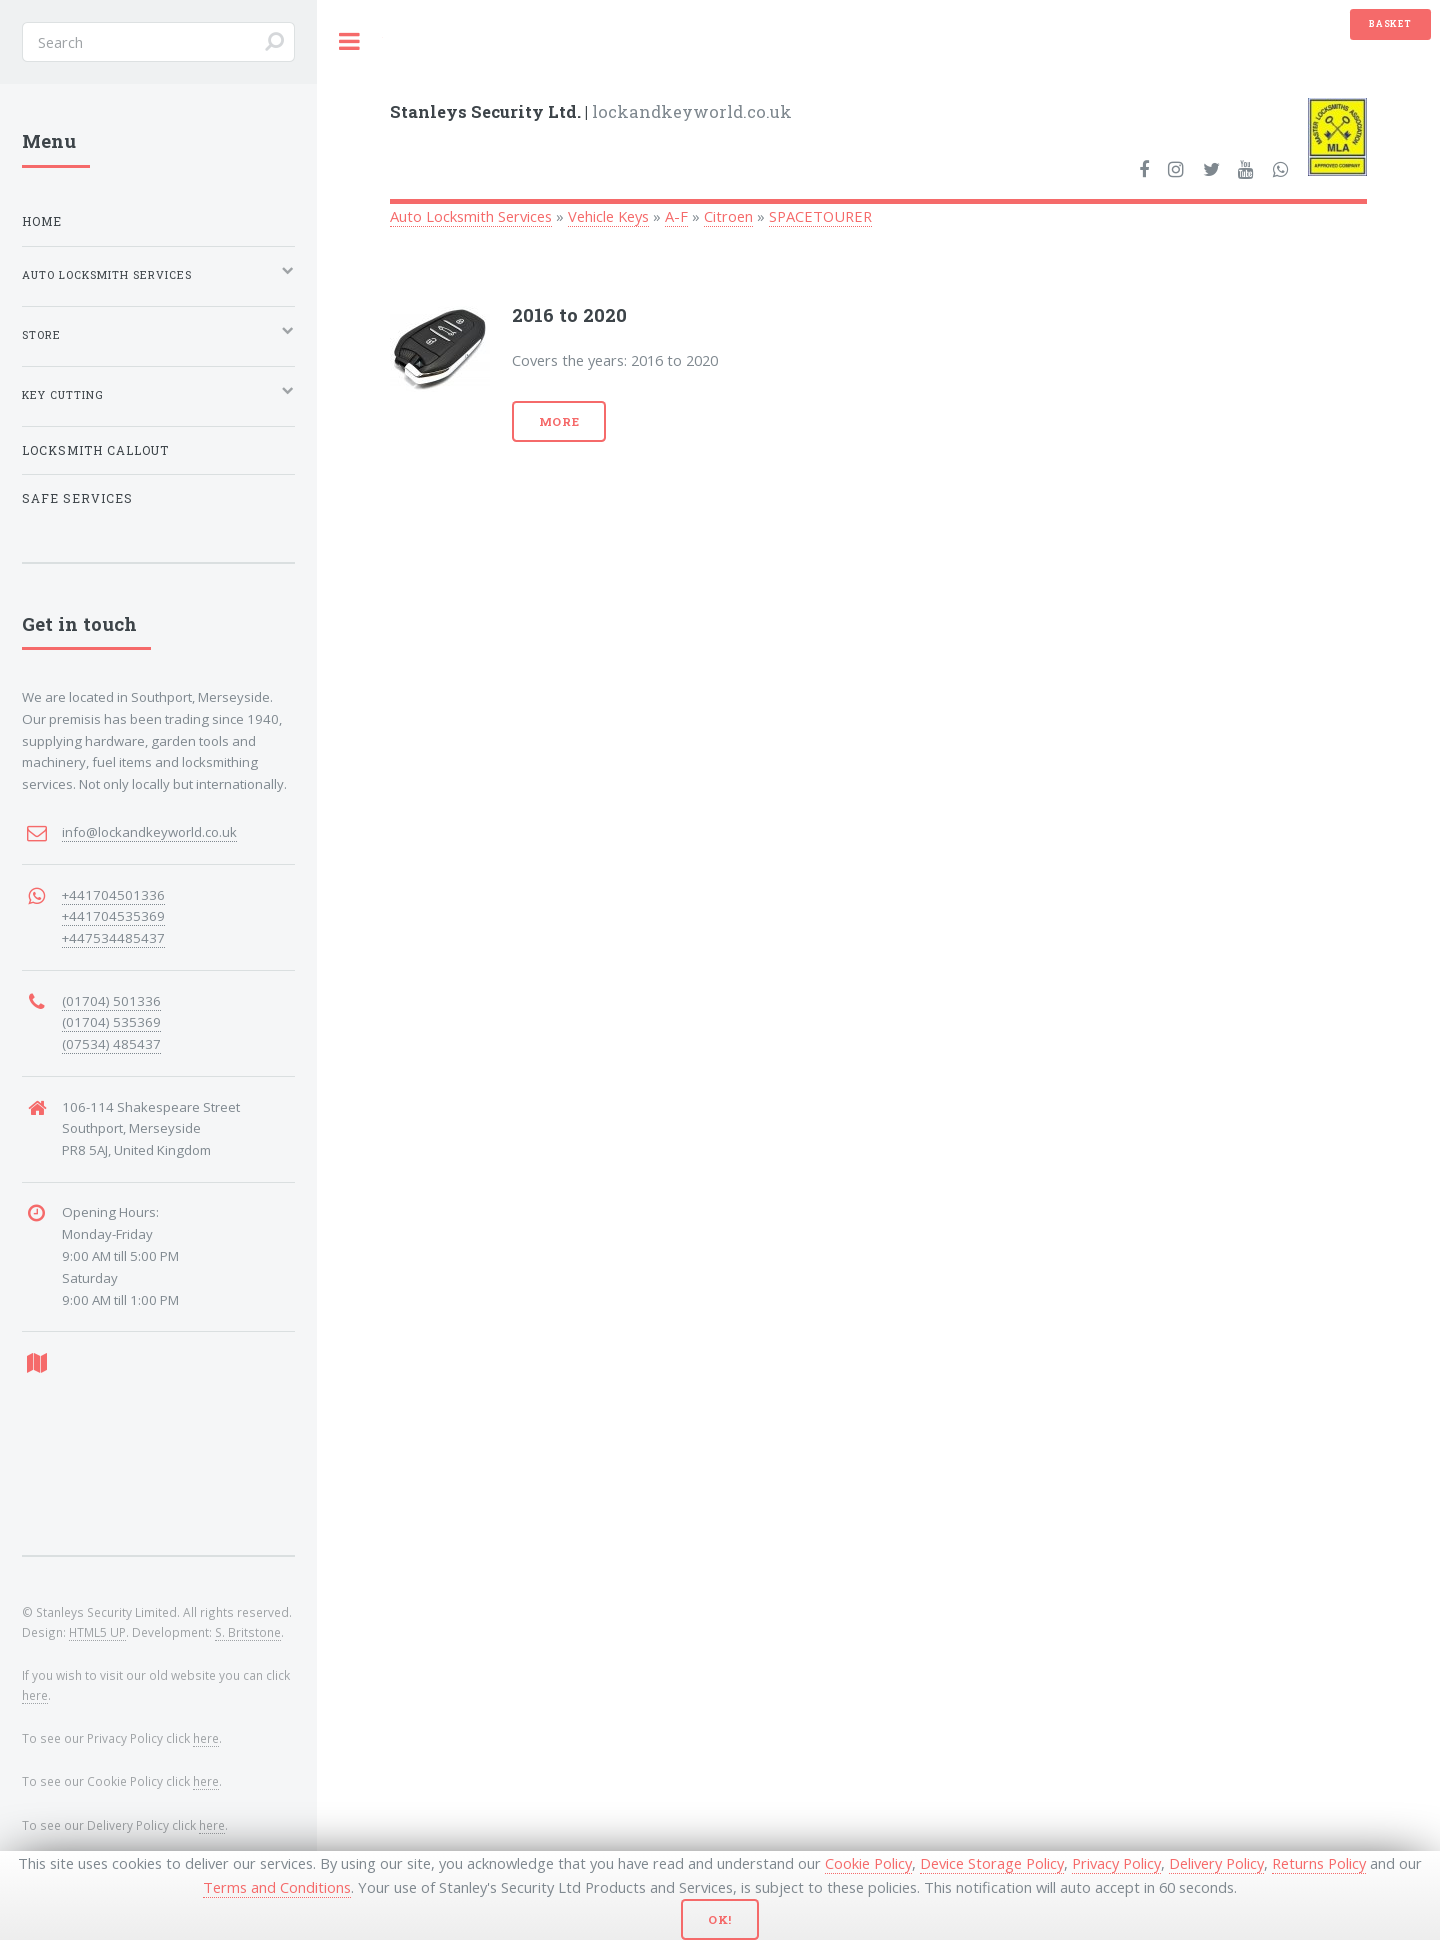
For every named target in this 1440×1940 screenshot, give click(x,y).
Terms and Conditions (277, 1887)
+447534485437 (113, 938)
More (560, 421)
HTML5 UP (97, 1632)
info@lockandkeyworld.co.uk (149, 832)
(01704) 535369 (111, 1022)
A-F (676, 216)
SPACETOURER (820, 216)
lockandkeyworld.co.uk (591, 111)
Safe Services (77, 498)
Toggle (350, 41)
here (35, 1695)
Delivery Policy (1216, 1863)
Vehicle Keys (608, 216)
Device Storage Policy (992, 1863)
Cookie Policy (868, 1863)
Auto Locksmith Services (471, 216)
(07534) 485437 (111, 1044)
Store (41, 335)
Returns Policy (1319, 1863)
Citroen (728, 216)
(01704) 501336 (111, 1001)
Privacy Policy (1116, 1863)
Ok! (720, 1919)
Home (42, 221)
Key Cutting (63, 395)
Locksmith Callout (95, 450)
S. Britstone (248, 1632)
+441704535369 (113, 916)
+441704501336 (113, 895)
